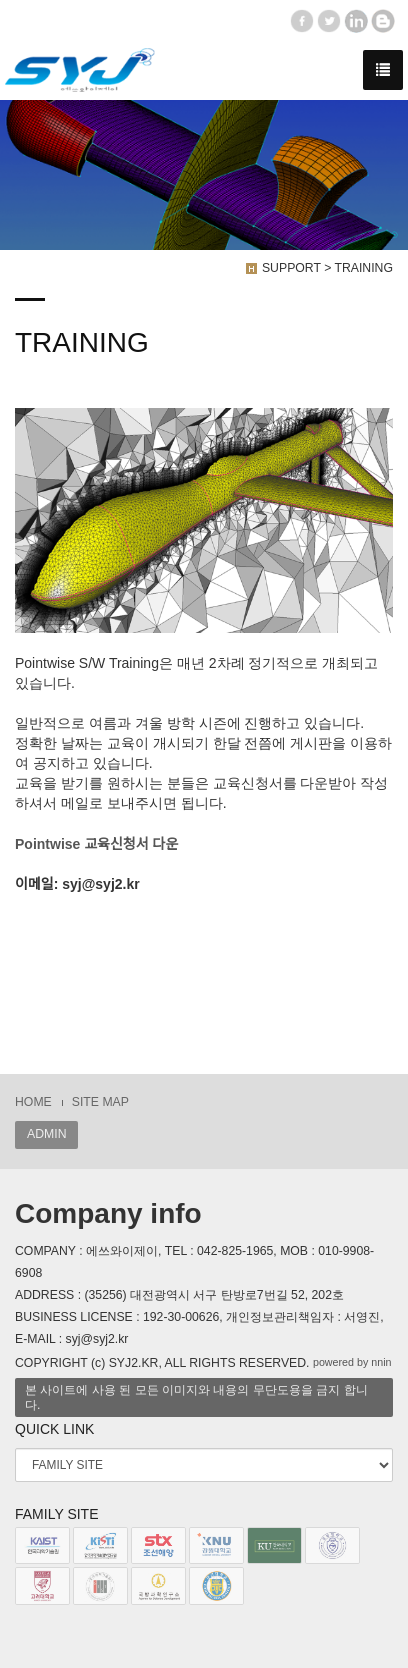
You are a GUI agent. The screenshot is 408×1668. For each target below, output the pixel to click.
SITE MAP (100, 1102)
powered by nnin (352, 1362)
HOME (33, 1102)
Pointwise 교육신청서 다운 (96, 844)
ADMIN (46, 1134)
